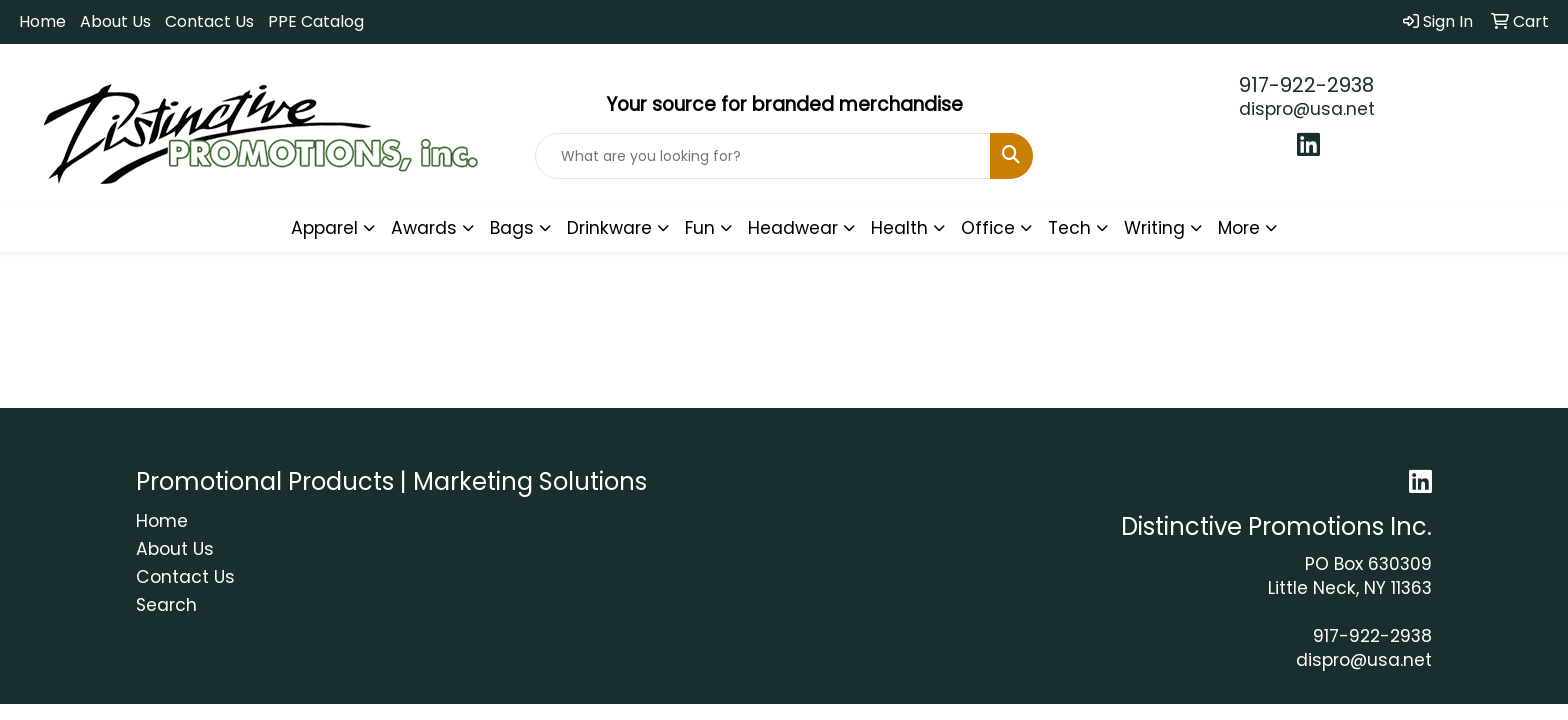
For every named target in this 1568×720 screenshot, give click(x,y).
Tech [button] (1069, 228)
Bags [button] (512, 228)
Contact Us (209, 21)
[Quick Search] (763, 156)
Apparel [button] (324, 228)
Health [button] (899, 228)
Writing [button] (1154, 228)
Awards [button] (424, 228)
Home (42, 21)
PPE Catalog (316, 21)
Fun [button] (700, 228)
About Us (115, 21)
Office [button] (988, 228)
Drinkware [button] (609, 228)
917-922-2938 (1306, 85)
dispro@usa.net (1307, 109)
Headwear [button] (793, 228)
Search (166, 605)
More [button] (1239, 228)
